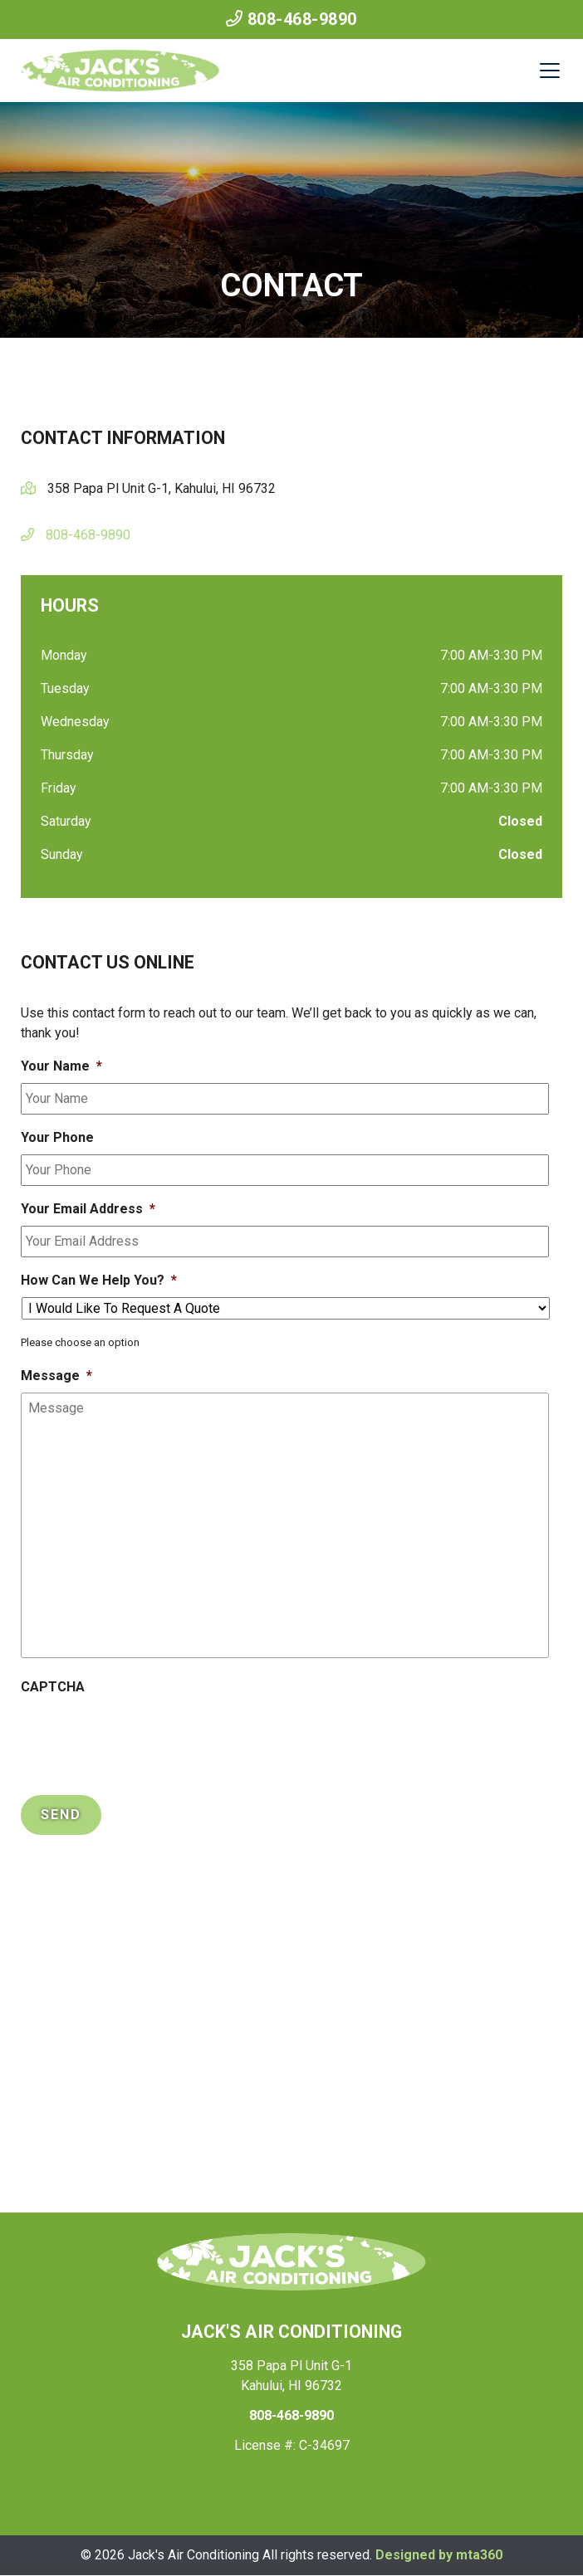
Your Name (61, 1066)
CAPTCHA (53, 1687)
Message (56, 1375)
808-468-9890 (291, 19)
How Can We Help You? (99, 1280)
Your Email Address (88, 1209)
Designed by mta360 (438, 2555)
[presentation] (147, 1736)
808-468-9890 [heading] (291, 2415)
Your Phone (57, 1137)
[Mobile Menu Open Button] (549, 70)
